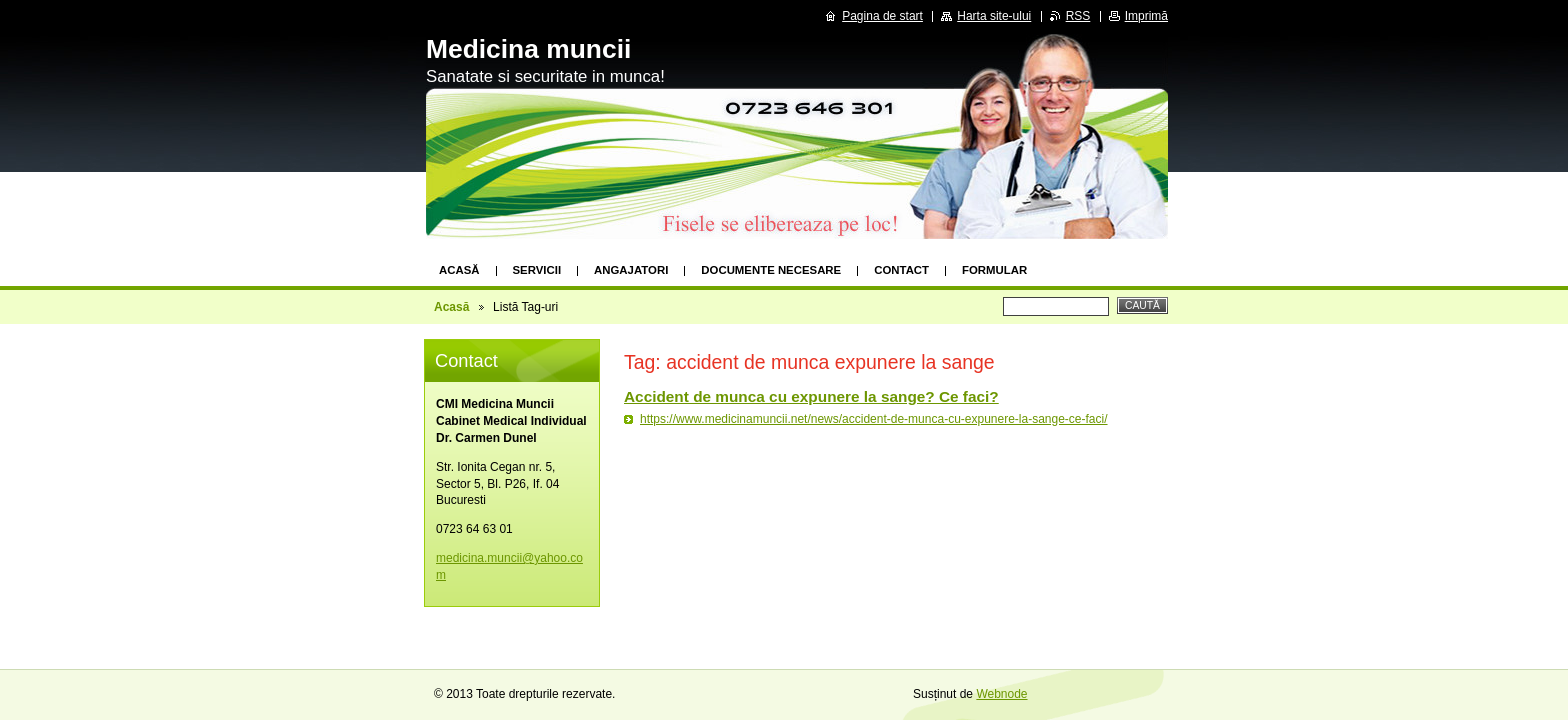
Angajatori (631, 270)
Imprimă (1146, 16)
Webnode (1001, 694)
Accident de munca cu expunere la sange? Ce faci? (811, 396)
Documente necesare (771, 270)
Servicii (537, 270)
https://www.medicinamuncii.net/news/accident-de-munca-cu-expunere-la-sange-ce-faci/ (874, 419)
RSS (1078, 16)
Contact (901, 270)
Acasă (459, 270)
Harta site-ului (994, 16)
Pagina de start (882, 16)
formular (994, 270)
